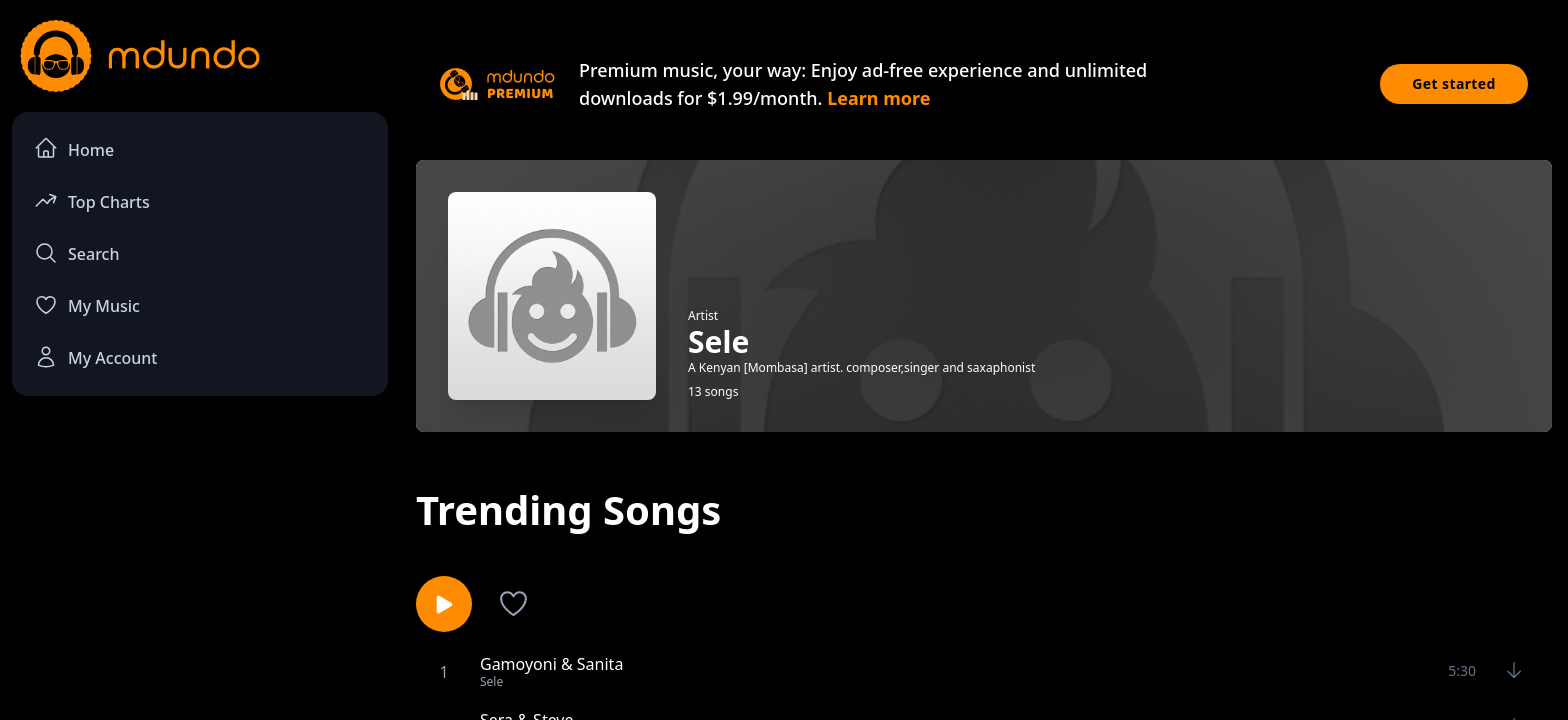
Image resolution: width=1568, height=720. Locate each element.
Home (74, 148)
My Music (87, 305)
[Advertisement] (200, 576)
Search (76, 253)
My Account (95, 357)
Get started (1454, 83)
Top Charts (92, 200)
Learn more (878, 98)
